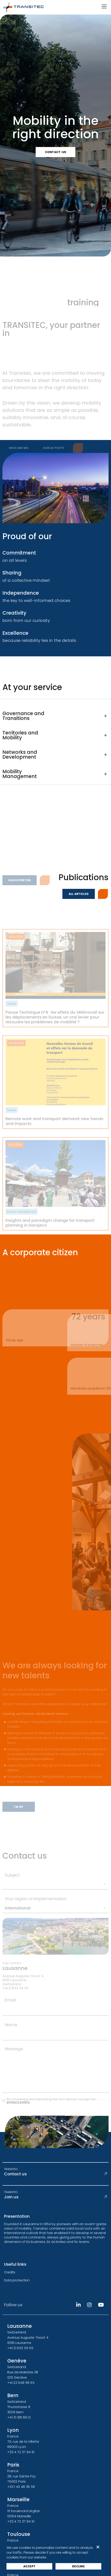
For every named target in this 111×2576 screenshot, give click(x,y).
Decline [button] (78, 2566)
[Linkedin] (78, 2305)
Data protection (17, 2280)
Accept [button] (29, 2566)
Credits (9, 2272)
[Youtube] (101, 2305)
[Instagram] (89, 2305)
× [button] (98, 2547)
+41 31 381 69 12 (19, 2417)
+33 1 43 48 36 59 (21, 2486)
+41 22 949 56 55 (20, 2382)
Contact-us (55, 152)
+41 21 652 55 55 (20, 2348)
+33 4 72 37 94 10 (20, 2452)
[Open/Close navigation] (104, 6)
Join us (55, 2196)
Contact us (55, 2174)
